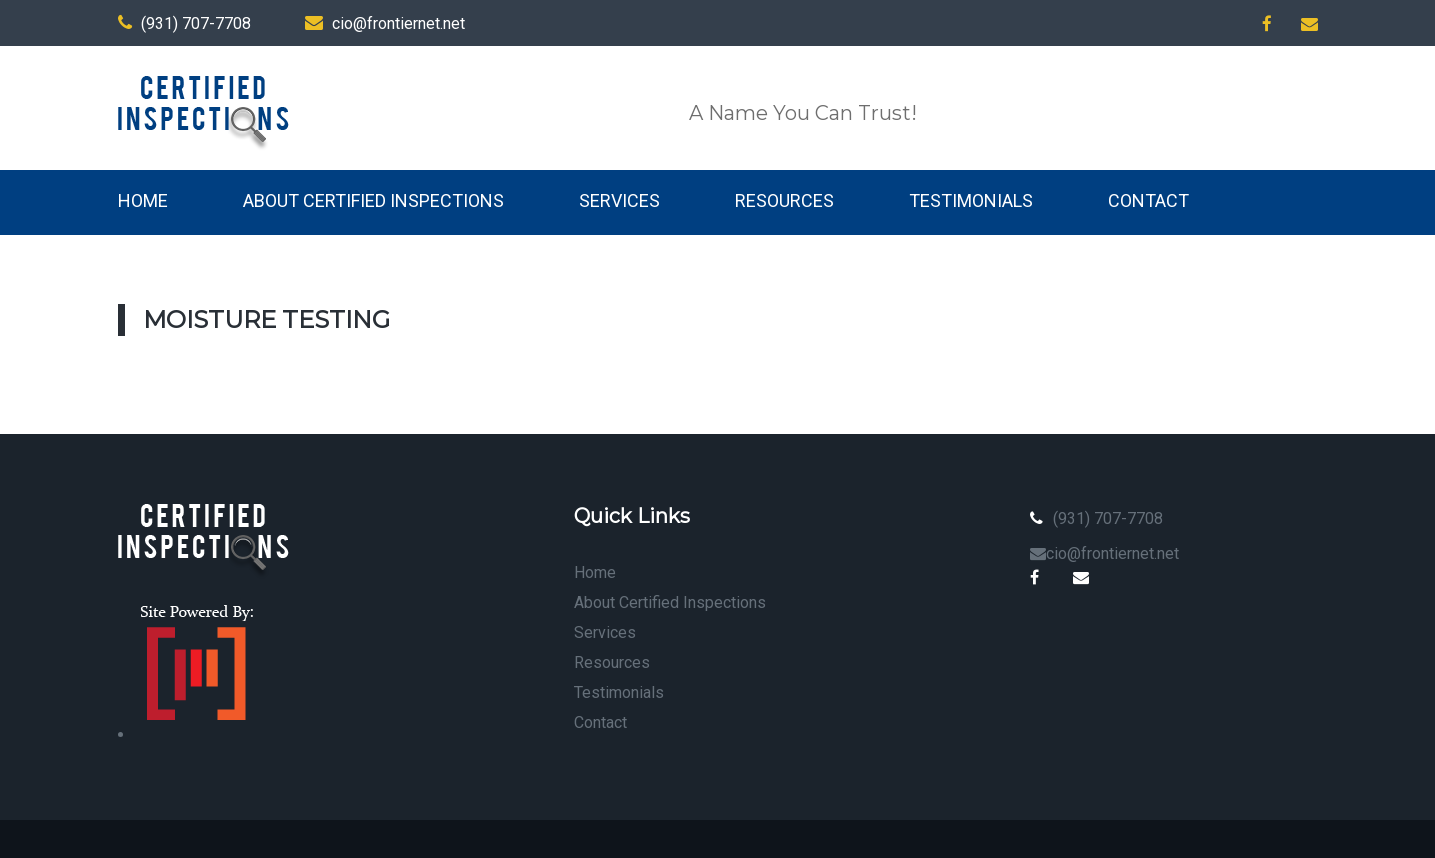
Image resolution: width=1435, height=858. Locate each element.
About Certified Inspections (373, 200)
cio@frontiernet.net (385, 23)
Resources (784, 200)
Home (143, 200)
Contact (1148, 200)
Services (619, 200)
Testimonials (971, 200)
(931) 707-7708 (184, 23)
